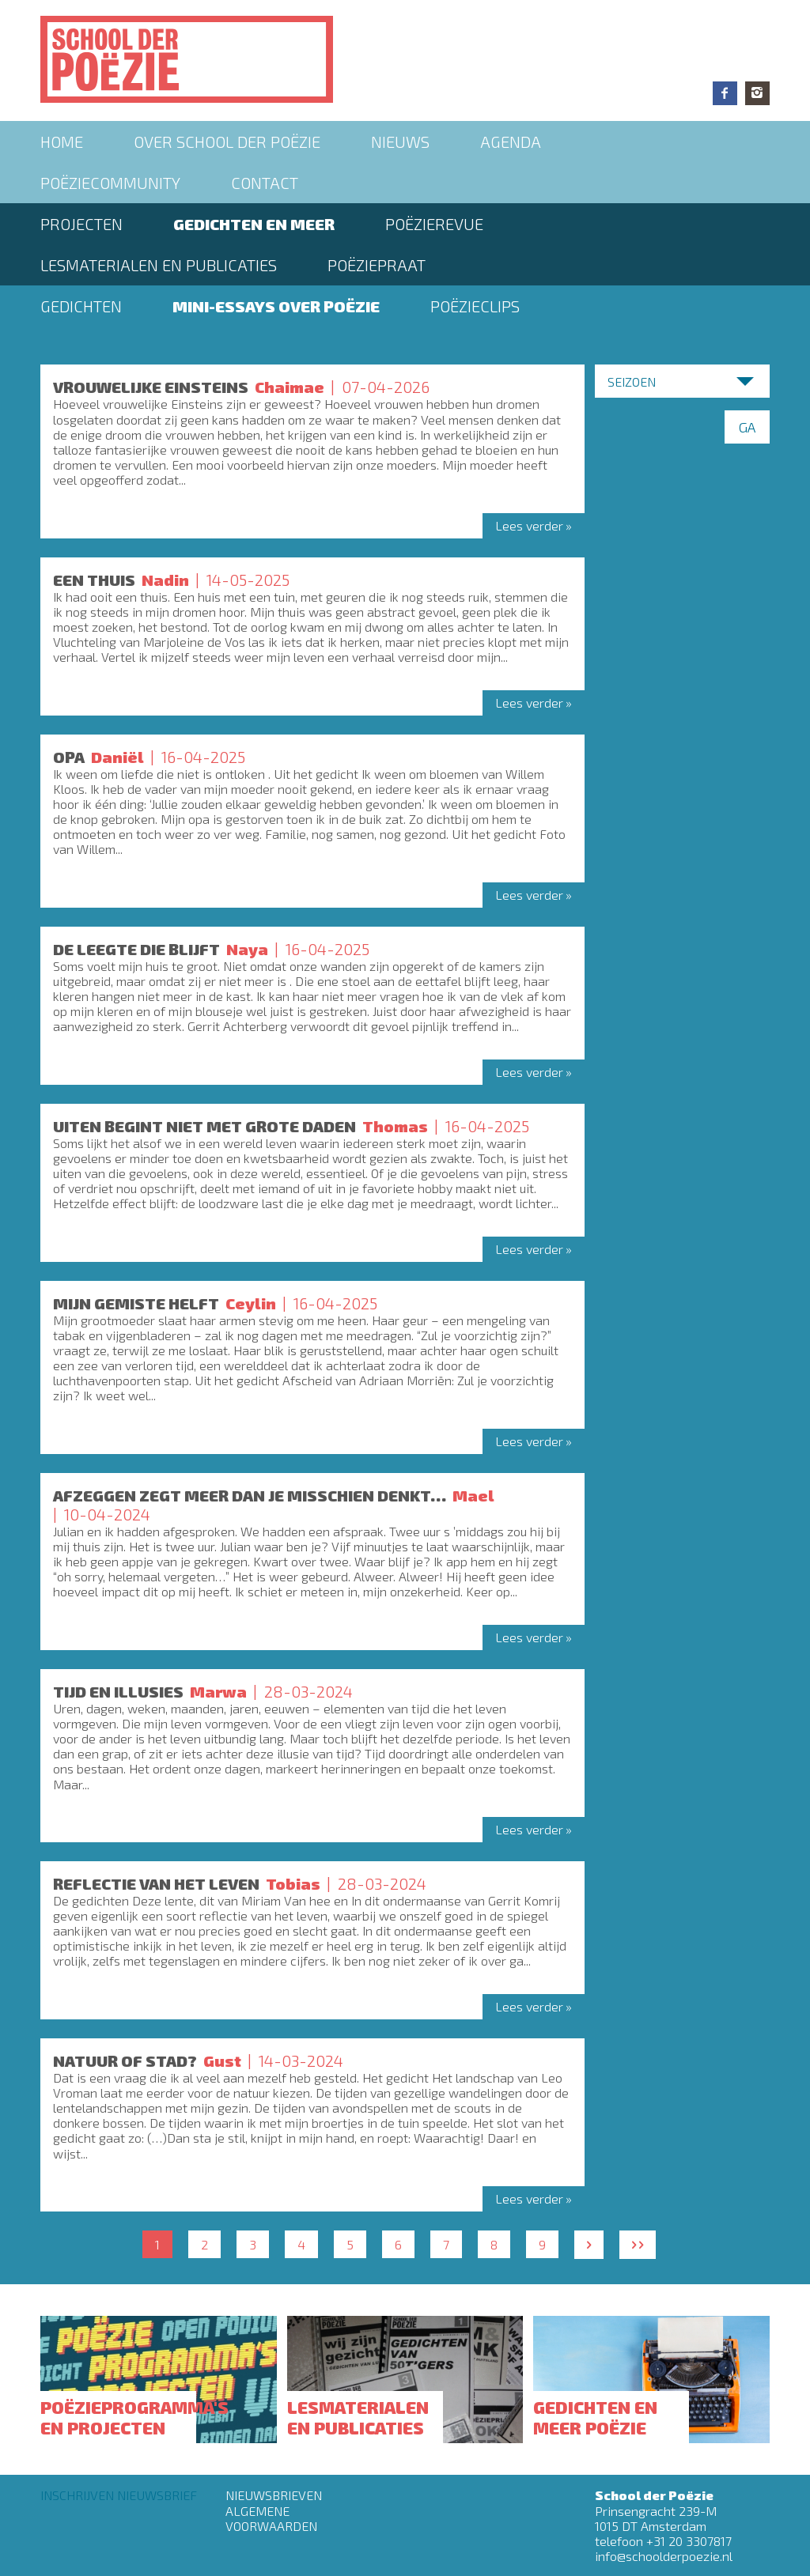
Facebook (725, 93)
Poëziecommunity (110, 182)
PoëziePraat (376, 264)
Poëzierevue (434, 223)
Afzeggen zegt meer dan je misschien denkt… (249, 1495)
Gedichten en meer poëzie (595, 2417)
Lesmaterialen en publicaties (158, 264)
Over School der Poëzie (227, 141)
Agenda (510, 141)
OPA (69, 756)
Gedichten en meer (254, 223)
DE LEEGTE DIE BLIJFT (136, 948)
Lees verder (529, 525)
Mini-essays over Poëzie (276, 306)
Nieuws (400, 141)
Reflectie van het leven (156, 1883)
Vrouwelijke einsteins (150, 386)
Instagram (757, 93)
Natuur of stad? (125, 2060)
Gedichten (81, 306)
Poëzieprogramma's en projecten (134, 2417)
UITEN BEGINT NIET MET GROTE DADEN (204, 1125)
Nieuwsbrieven (273, 2494)
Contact (264, 182)
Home (61, 141)
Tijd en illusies (118, 1691)
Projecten (81, 223)
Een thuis (94, 579)
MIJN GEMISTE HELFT (136, 1303)
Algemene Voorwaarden (271, 2518)
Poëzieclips (475, 306)
